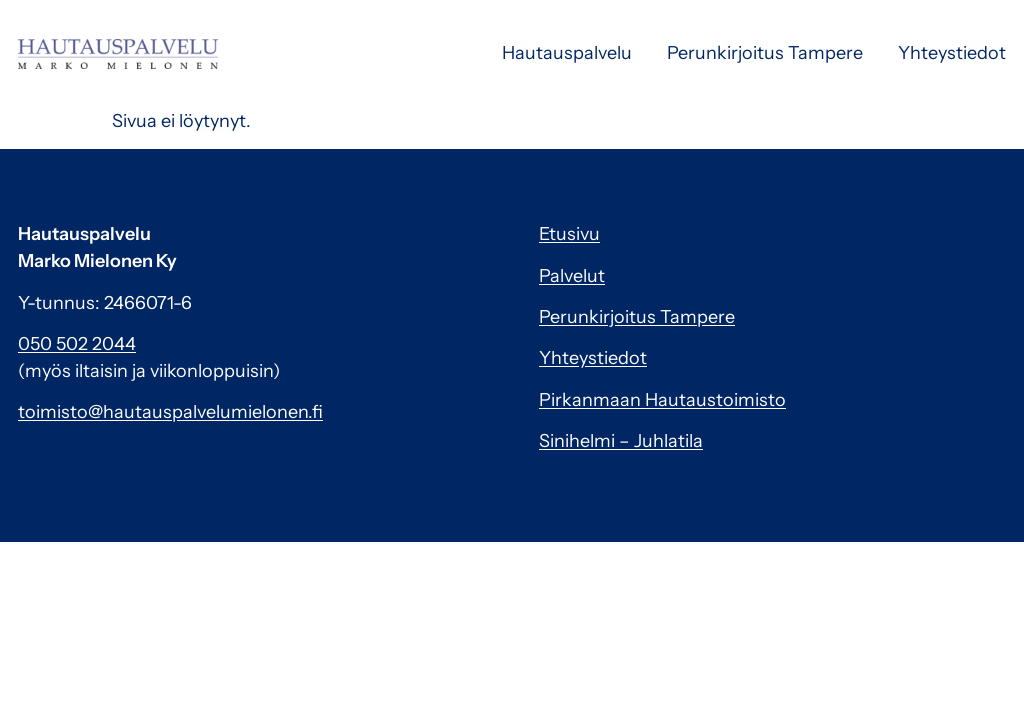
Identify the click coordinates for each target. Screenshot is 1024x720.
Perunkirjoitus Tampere (765, 53)
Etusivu (569, 234)
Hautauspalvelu (567, 53)
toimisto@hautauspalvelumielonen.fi (170, 412)
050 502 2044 (77, 344)
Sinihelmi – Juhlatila (621, 441)
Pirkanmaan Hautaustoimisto (662, 400)
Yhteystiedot (952, 53)
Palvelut (572, 276)
